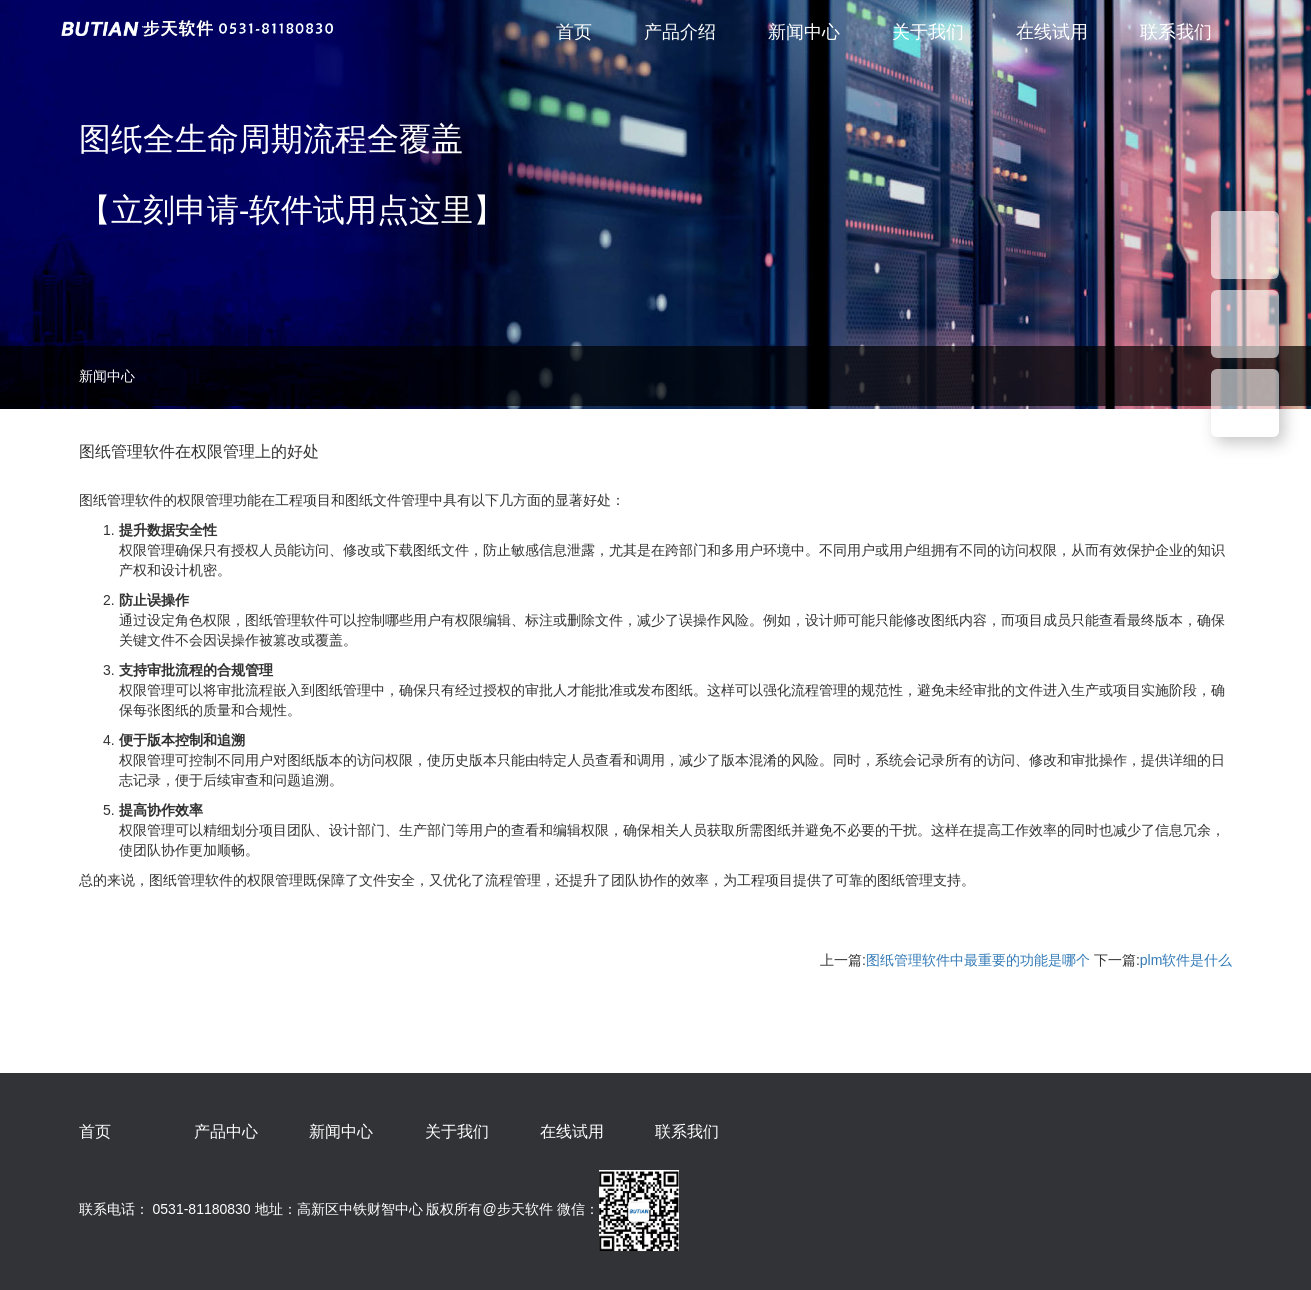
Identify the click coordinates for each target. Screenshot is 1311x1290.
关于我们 (928, 32)
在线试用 (1052, 32)
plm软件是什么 (1186, 960)
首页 (574, 32)
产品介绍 (680, 32)
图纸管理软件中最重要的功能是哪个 (978, 960)
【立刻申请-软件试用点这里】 (292, 210)
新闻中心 (804, 32)
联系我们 (1176, 32)
